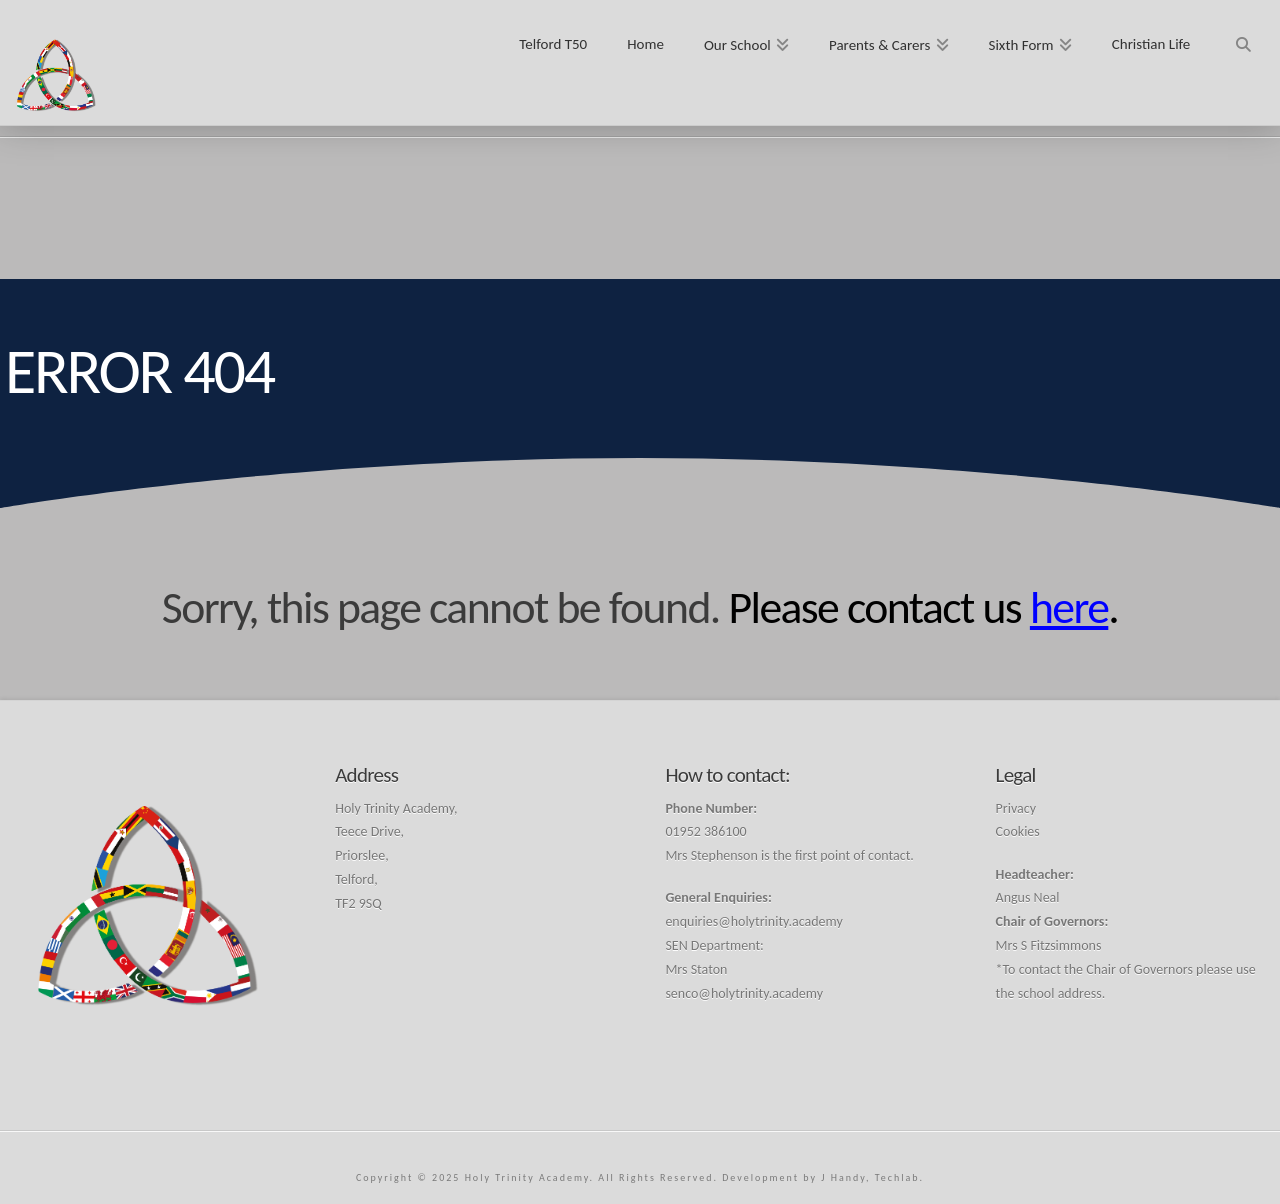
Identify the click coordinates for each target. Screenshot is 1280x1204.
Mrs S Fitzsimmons (1049, 945)
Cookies (1018, 831)
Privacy (1016, 808)
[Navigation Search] (1242, 37)
